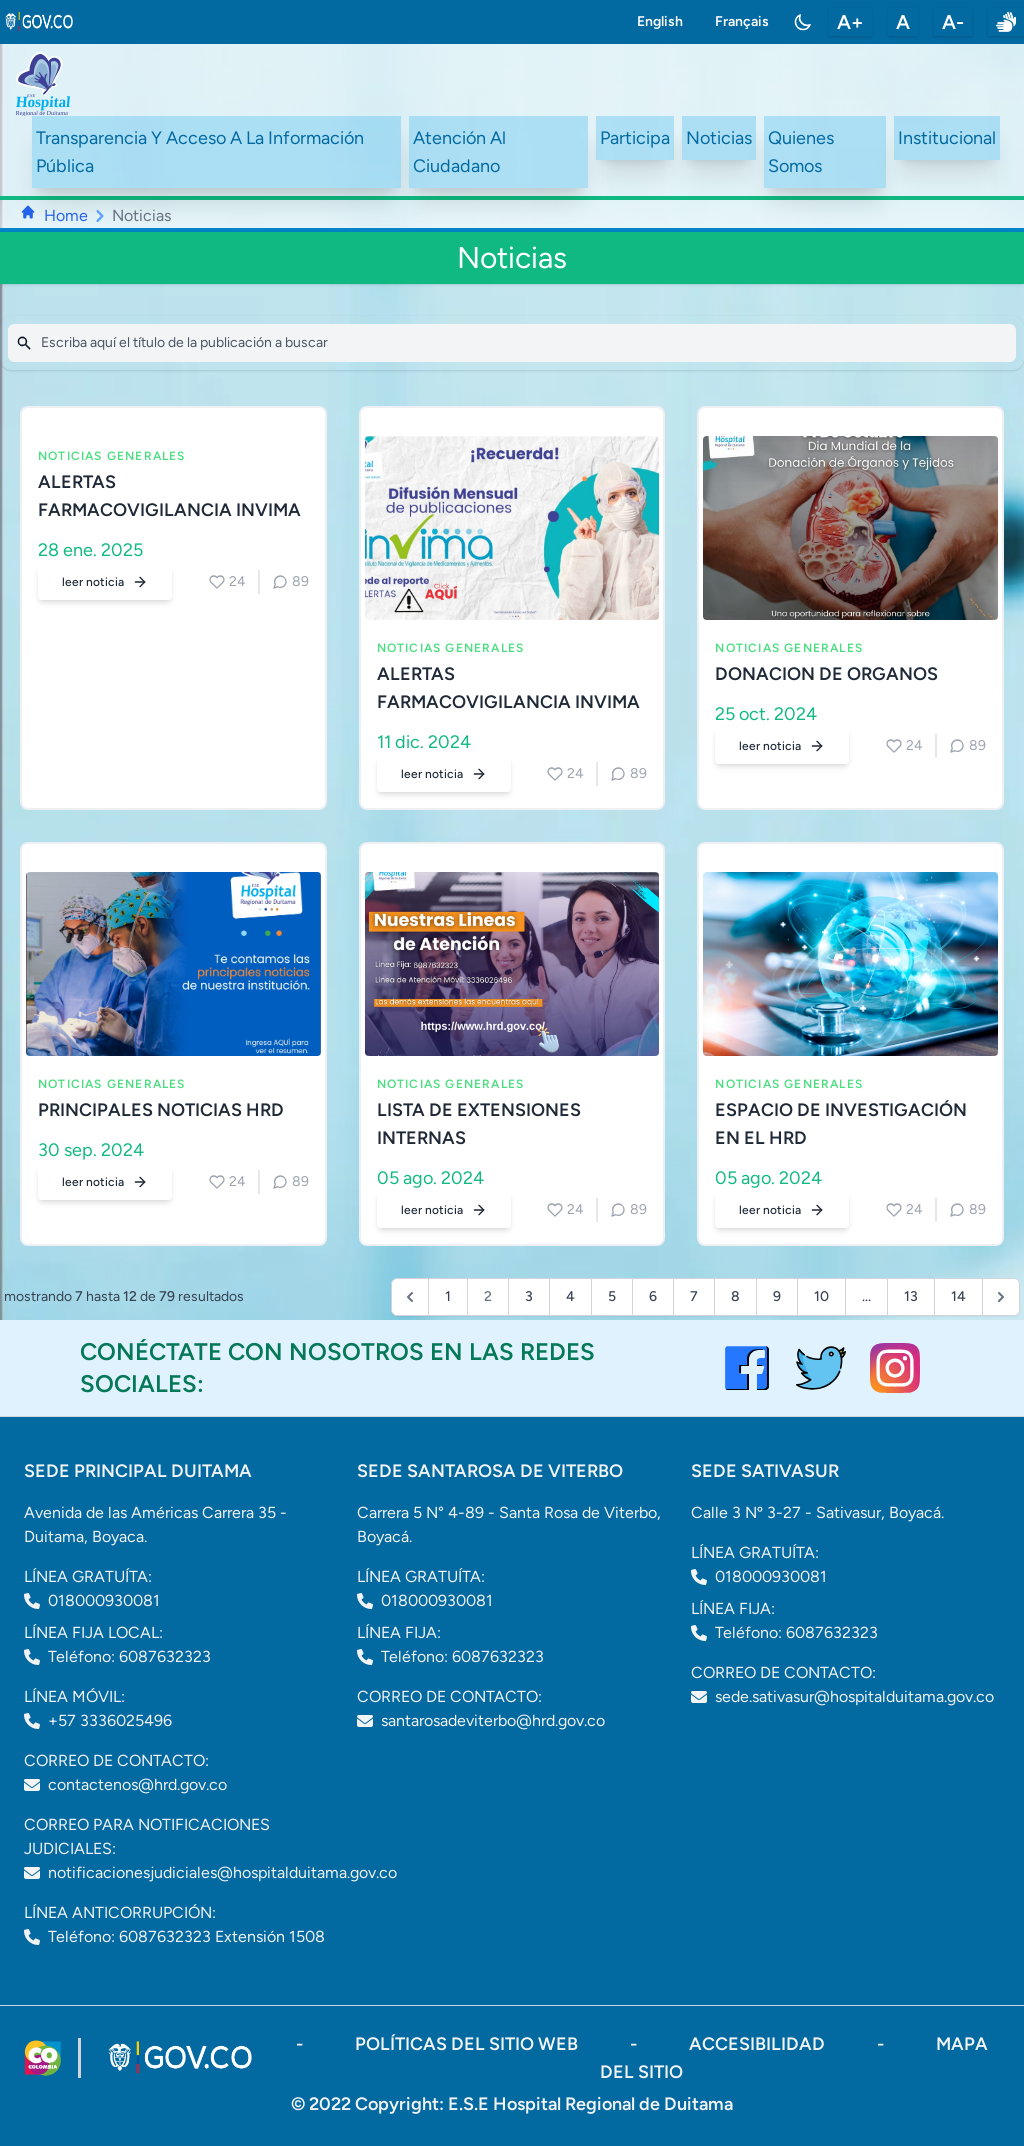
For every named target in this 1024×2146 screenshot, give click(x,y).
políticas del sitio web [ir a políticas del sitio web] (468, 2044)
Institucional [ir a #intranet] (947, 138)
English (660, 21)
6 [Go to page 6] (653, 1296)
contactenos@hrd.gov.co (137, 1784)
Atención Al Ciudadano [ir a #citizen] (459, 152)
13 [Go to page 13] (911, 1296)
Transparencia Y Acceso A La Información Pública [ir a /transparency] (200, 152)
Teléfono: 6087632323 (129, 1656)
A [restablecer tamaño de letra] (903, 22)
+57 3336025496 (110, 1720)
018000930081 (104, 1600)
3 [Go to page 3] (529, 1296)
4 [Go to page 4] (570, 1296)
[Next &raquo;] (1001, 1297)
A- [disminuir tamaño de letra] (953, 22)
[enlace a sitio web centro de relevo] (1006, 22)
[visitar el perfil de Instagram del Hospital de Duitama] (895, 1368)
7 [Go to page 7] (694, 1296)
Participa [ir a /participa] (635, 138)
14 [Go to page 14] (958, 1296)
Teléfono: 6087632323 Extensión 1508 (186, 1936)
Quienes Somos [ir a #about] (801, 152)
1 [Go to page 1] (448, 1296)
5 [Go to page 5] (612, 1296)
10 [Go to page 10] (821, 1296)
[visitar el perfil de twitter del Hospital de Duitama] (821, 1368)
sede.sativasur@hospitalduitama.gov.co (854, 1696)
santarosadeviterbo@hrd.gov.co (493, 1720)
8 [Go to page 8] (735, 1296)
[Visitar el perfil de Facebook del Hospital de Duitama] (747, 1368)
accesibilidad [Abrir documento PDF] (759, 2044)
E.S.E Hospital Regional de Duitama (590, 2104)
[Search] (512, 343)
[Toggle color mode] (803, 22)
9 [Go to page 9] (777, 1296)
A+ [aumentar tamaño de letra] (850, 22)
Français (742, 21)
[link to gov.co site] (40, 22)
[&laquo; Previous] (410, 1297)
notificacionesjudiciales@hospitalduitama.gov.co (222, 1872)
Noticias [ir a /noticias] (719, 138)
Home (66, 215)
